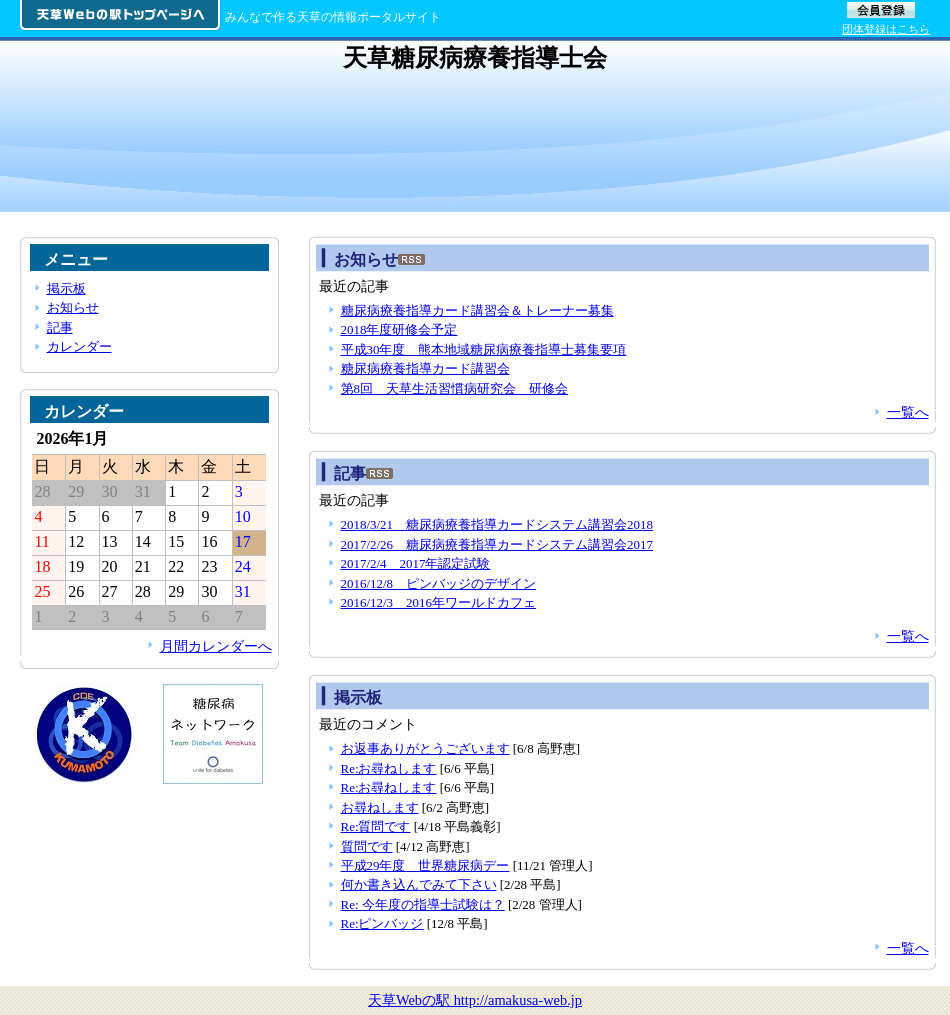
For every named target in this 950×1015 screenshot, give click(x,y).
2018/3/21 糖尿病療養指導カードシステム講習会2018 (497, 524)
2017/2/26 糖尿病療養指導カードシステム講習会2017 (497, 544)
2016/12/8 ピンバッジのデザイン (439, 583)
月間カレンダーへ (216, 646)
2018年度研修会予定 (399, 329)
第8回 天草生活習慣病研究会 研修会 (454, 388)
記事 (60, 327)
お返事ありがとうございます (425, 748)
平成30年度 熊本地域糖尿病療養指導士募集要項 (484, 349)
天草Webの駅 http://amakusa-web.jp (475, 1000)
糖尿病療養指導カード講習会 (425, 368)
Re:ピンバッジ (382, 923)
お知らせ (73, 307)
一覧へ (908, 412)
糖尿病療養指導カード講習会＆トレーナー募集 (477, 310)
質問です (367, 846)
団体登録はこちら (886, 29)
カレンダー (79, 346)
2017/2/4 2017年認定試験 (416, 563)
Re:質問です (376, 826)
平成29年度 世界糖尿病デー (425, 865)
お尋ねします (380, 807)
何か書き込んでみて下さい (419, 884)
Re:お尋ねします (389, 768)
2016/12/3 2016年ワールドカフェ (438, 602)
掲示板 (66, 288)
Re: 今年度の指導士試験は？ (423, 904)
